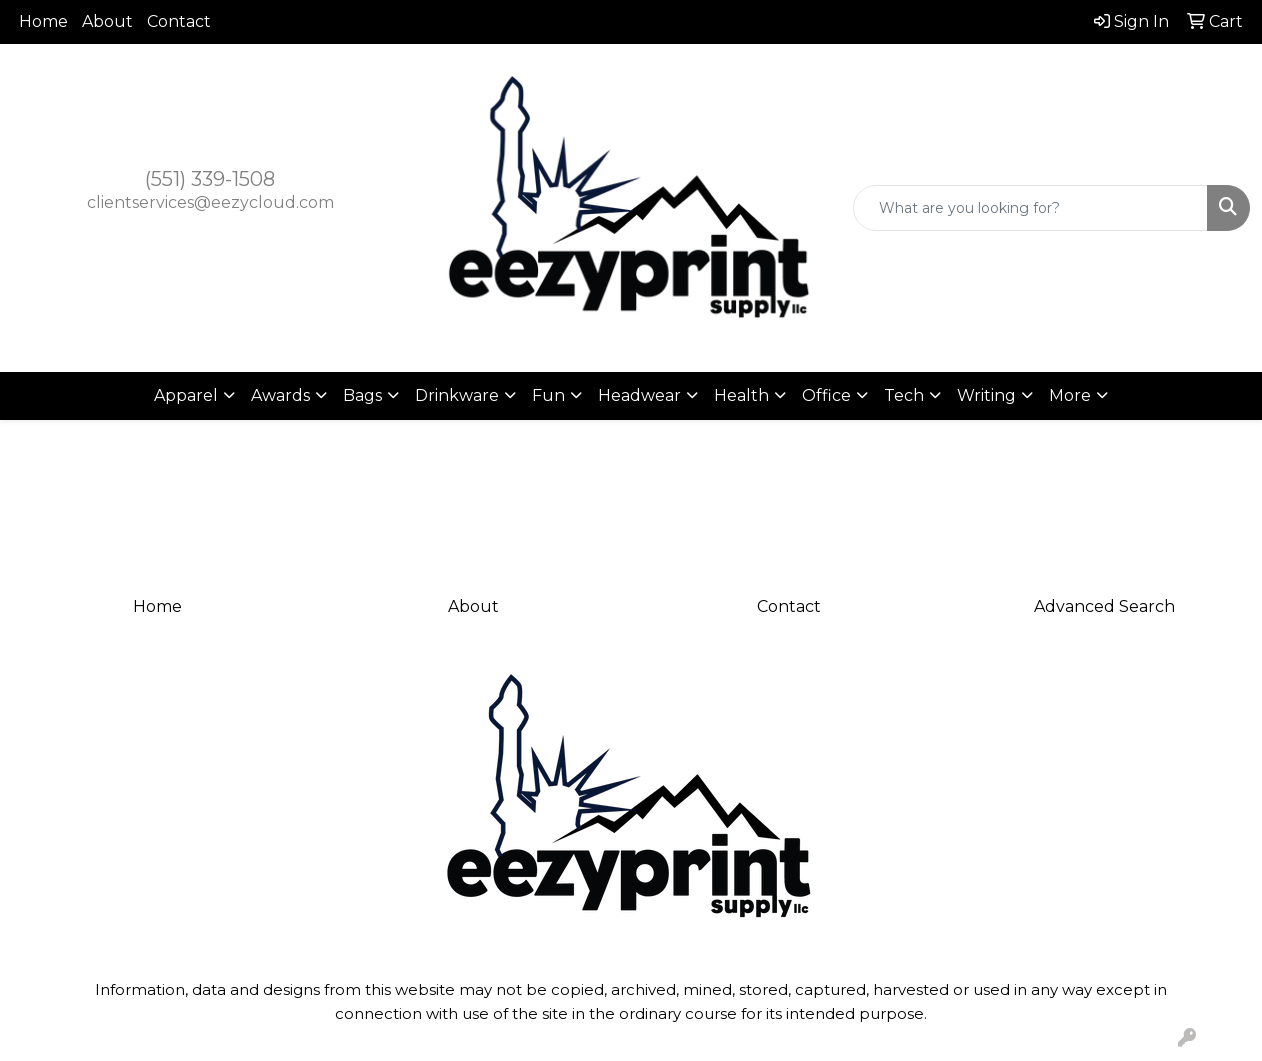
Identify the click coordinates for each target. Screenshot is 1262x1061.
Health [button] (741, 395)
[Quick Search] (1030, 208)
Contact (179, 21)
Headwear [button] (639, 395)
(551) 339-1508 (210, 179)
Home (43, 21)
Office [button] (826, 395)
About (107, 21)
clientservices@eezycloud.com (210, 202)
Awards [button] (280, 395)
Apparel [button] (186, 395)
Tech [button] (904, 395)
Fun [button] (548, 395)
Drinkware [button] (457, 395)
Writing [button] (986, 395)
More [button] (1070, 395)
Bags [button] (362, 395)
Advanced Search (1104, 606)
